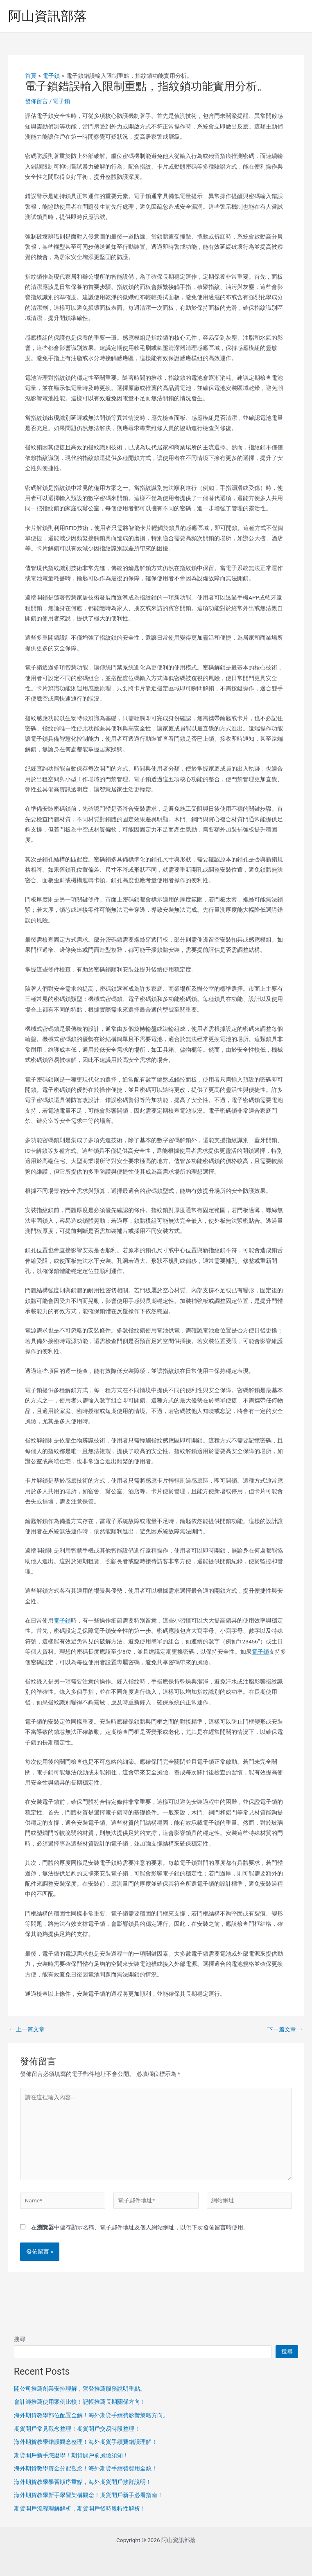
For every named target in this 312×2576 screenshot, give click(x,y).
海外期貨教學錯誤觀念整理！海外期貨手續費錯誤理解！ (85, 2442)
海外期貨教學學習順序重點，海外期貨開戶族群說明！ (82, 2482)
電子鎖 (61, 101)
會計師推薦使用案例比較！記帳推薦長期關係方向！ (80, 2401)
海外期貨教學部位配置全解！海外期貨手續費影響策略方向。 (91, 2415)
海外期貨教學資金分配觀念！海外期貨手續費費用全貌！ (85, 2468)
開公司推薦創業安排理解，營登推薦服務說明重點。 (80, 2388)
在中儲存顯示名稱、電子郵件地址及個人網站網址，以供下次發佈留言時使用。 (140, 2227)
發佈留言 (36, 101)
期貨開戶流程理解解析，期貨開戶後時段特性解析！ (80, 2508)
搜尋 (19, 2339)
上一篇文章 (27, 2030)
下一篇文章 (285, 2030)
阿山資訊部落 (47, 16)
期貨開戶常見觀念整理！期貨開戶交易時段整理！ (77, 2428)
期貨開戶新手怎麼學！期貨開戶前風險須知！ (71, 2455)
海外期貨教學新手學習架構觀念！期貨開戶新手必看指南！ (88, 2495)
